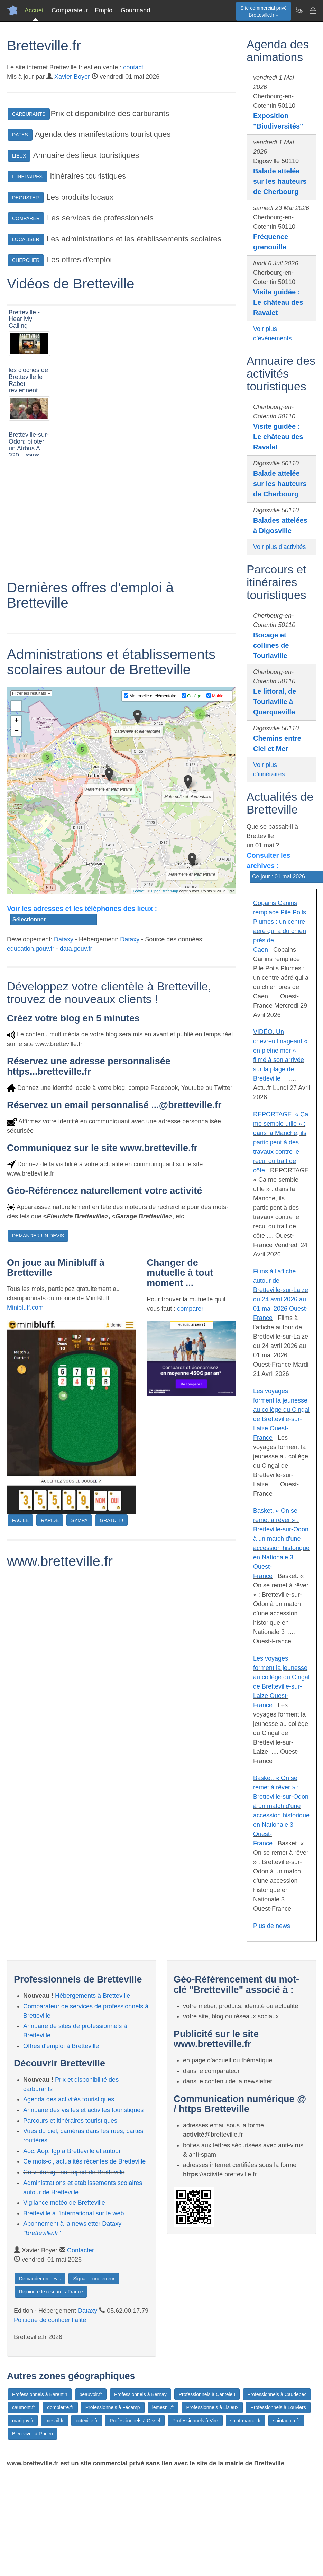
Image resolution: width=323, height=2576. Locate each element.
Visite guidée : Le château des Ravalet (278, 302)
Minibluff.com (25, 1422)
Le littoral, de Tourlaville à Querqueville (274, 701)
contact (133, 67)
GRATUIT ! (111, 1635)
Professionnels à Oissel (135, 2420)
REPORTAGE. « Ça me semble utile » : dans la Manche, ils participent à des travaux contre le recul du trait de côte (280, 1142)
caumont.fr (23, 2407)
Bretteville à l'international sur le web (73, 2213)
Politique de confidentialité (50, 2320)
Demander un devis (40, 2278)
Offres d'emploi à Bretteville (61, 2046)
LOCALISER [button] (25, 239)
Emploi (104, 10)
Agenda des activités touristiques (68, 2099)
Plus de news (271, 1925)
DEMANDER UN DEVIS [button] (38, 1350)
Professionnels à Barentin (39, 2394)
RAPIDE (50, 1635)
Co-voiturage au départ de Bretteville (73, 2172)
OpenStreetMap (164, 1006)
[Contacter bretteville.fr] (313, 10)
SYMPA (79, 1635)
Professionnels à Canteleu (207, 2394)
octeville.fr (87, 2420)
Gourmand (135, 10)
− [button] (16, 846)
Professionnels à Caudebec (276, 2394)
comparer (190, 1423)
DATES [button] (20, 134)
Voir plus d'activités (279, 546)
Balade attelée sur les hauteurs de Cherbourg (280, 181)
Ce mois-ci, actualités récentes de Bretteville (84, 2161)
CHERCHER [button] (25, 260)
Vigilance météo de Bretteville (64, 2202)
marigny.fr (22, 2420)
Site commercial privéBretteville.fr (263, 11)
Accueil (35, 10)
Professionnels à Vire (195, 2420)
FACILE (20, 1635)
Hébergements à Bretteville (92, 1995)
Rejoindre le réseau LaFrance (51, 2291)
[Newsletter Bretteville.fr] (299, 10)
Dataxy (63, 1054)
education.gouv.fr (30, 1063)
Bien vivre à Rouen (32, 2433)
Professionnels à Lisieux (212, 2407)
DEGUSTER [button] (25, 197)
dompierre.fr (60, 2407)
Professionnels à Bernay (140, 2394)
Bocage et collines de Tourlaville (271, 645)
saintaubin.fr (286, 2420)
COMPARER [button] (26, 218)
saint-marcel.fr (245, 2420)
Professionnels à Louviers (278, 2407)
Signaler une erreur (93, 2278)
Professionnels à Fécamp (112, 2407)
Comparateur (70, 10)
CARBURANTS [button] (28, 114)
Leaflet (138, 1006)
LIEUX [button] (19, 156)
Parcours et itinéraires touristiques (70, 2120)
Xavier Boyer (72, 76)
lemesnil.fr (163, 2407)
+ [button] (16, 835)
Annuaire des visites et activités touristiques (83, 2110)
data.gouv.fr (76, 1063)
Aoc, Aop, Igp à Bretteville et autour (72, 2151)
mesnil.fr (54, 2420)
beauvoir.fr (91, 2394)
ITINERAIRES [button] (27, 176)
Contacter (80, 2250)
